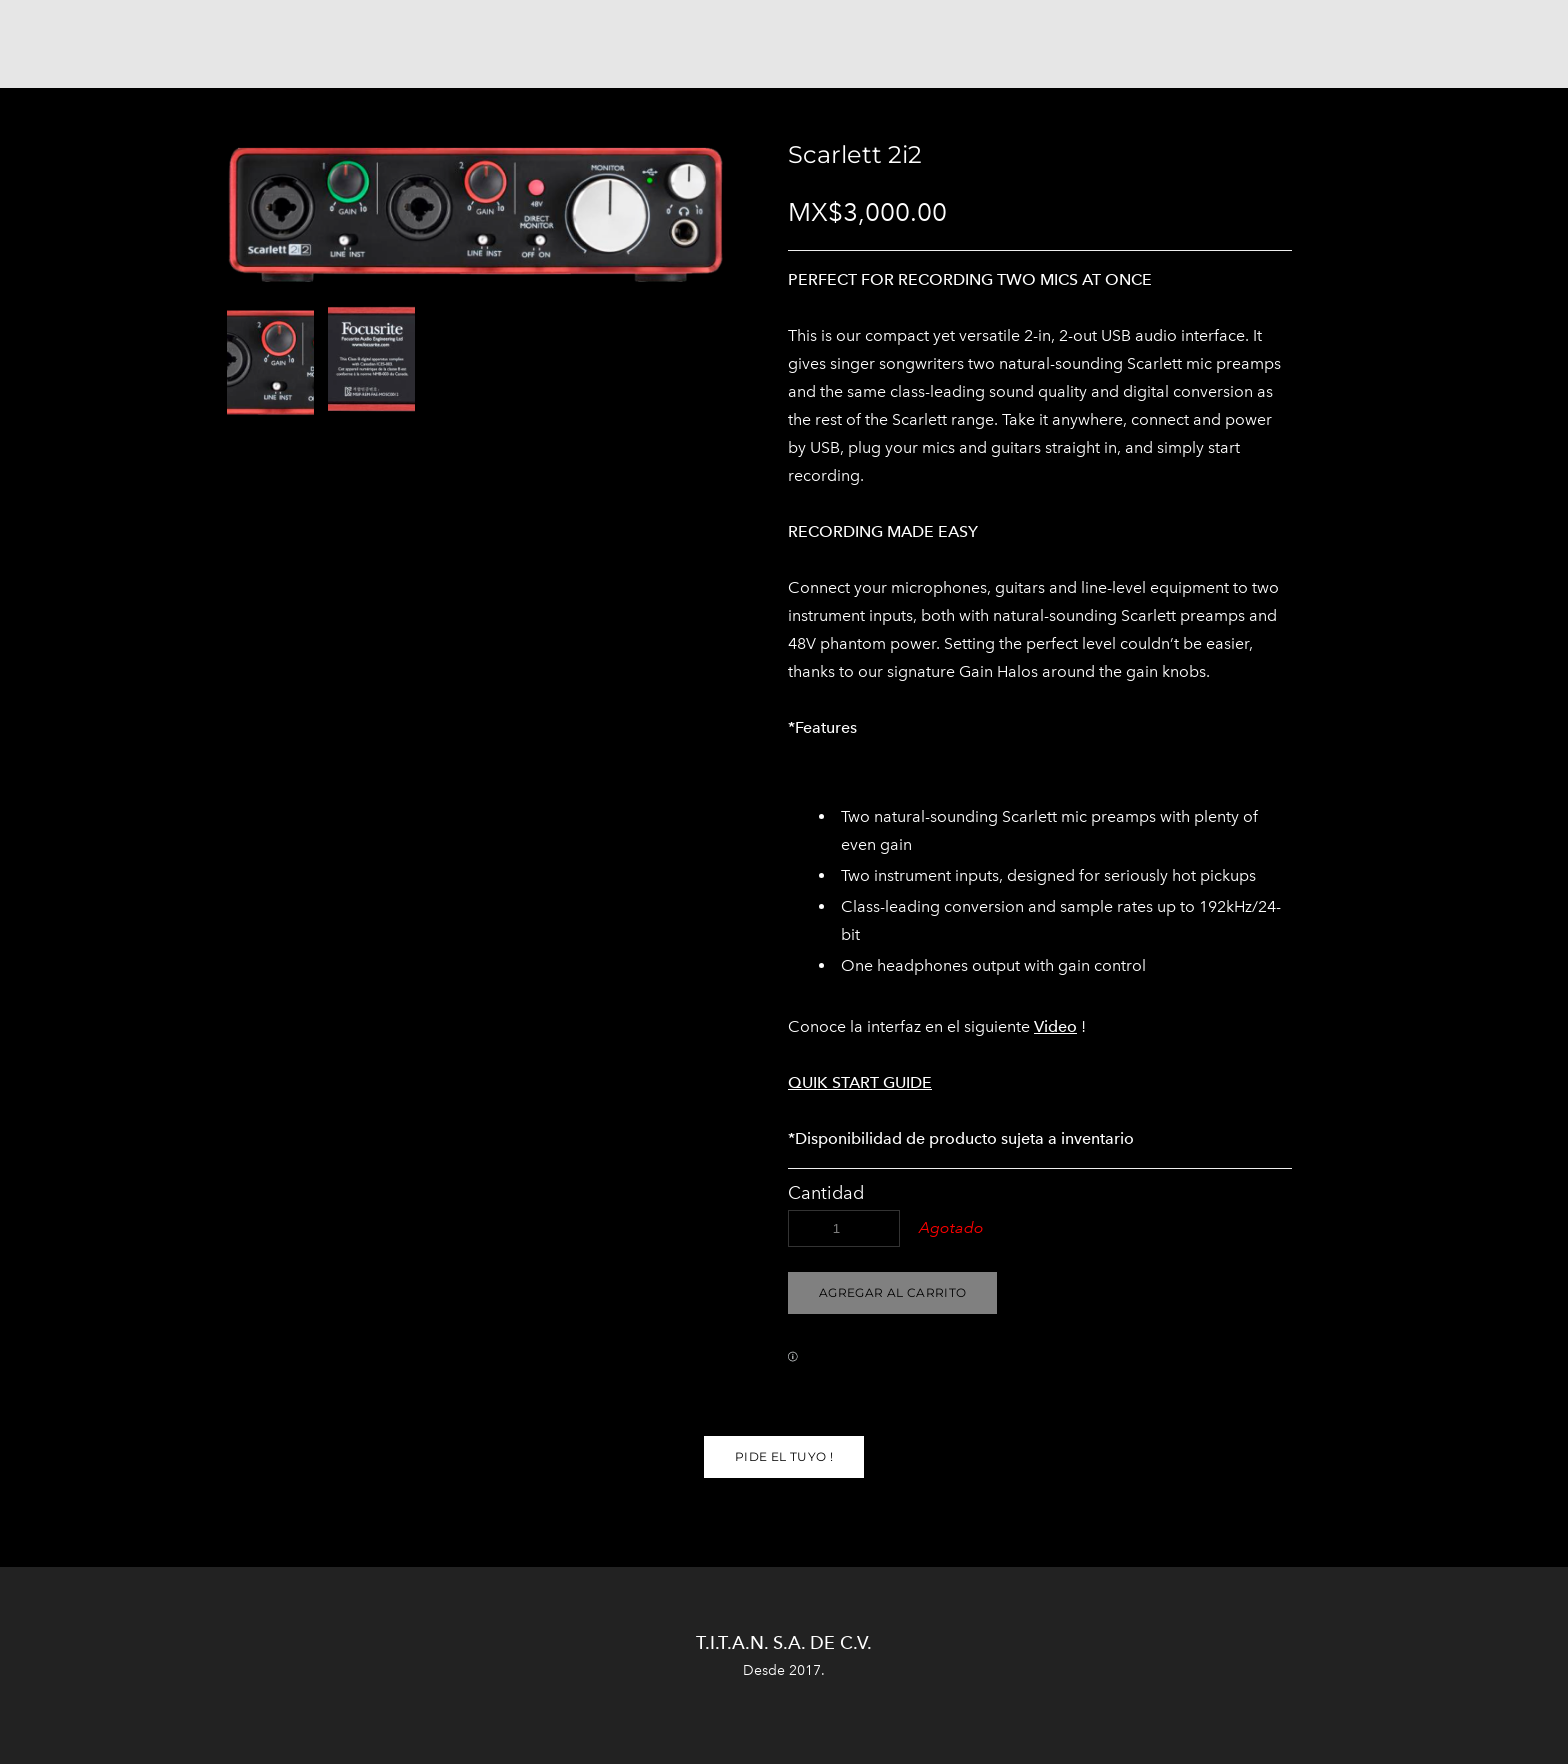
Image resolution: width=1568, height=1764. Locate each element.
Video (1055, 1026)
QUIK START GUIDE (860, 1082)
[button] (892, 1293)
